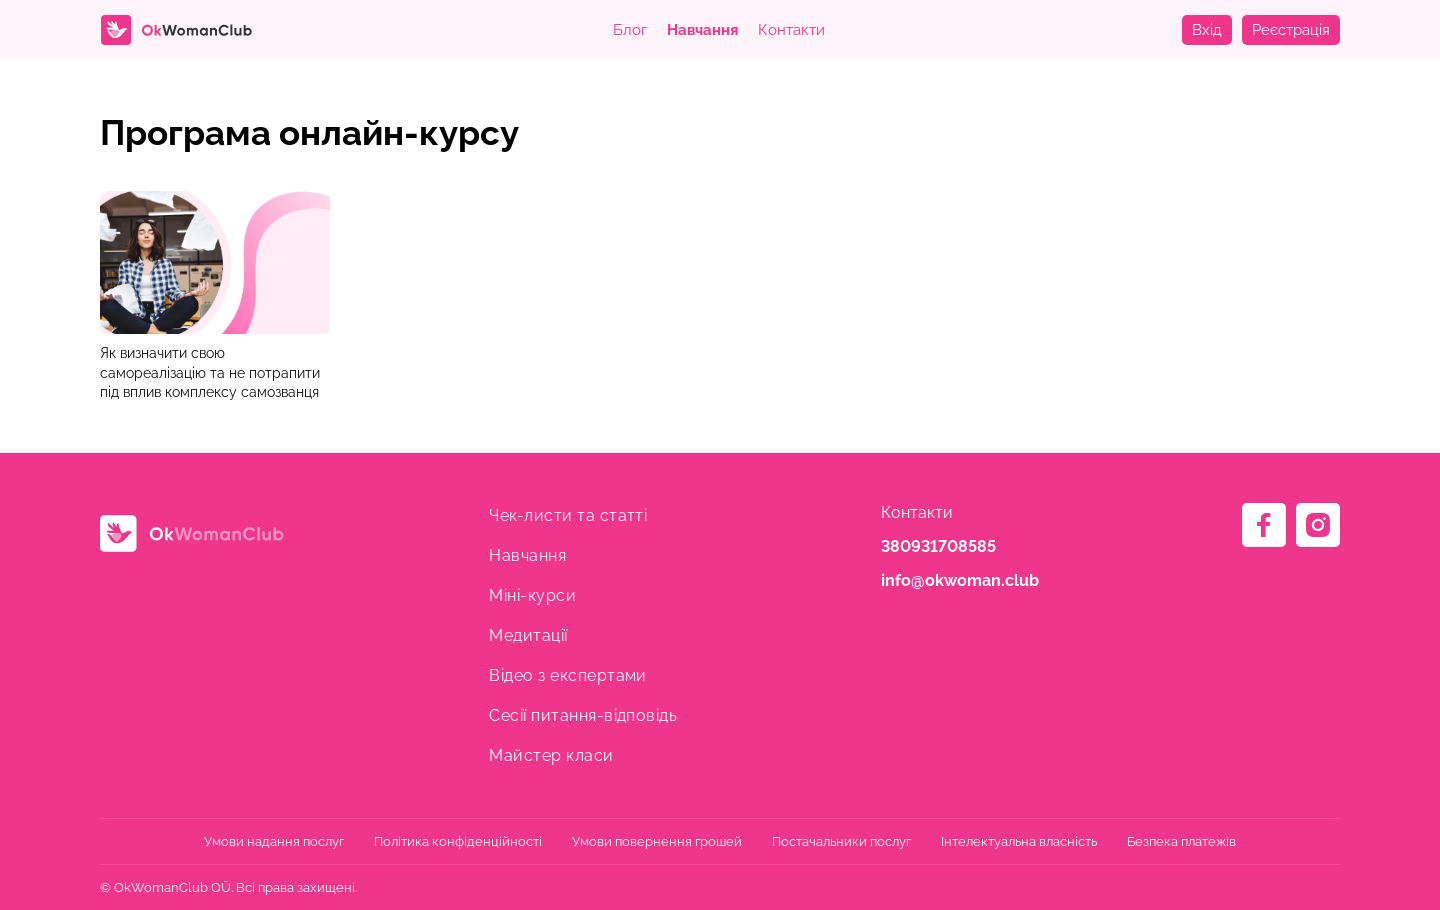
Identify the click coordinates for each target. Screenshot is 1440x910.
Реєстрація (1291, 30)
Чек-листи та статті (568, 515)
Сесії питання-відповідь (583, 715)
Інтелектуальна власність (1019, 841)
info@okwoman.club (960, 580)
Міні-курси (532, 595)
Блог (630, 30)
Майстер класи (551, 755)
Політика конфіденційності (458, 841)
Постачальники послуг (841, 841)
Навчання (702, 30)
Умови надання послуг (274, 841)
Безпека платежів (1181, 841)
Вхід (1207, 30)
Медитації (528, 635)
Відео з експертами (568, 675)
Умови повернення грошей (657, 841)
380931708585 (938, 546)
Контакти (791, 30)
